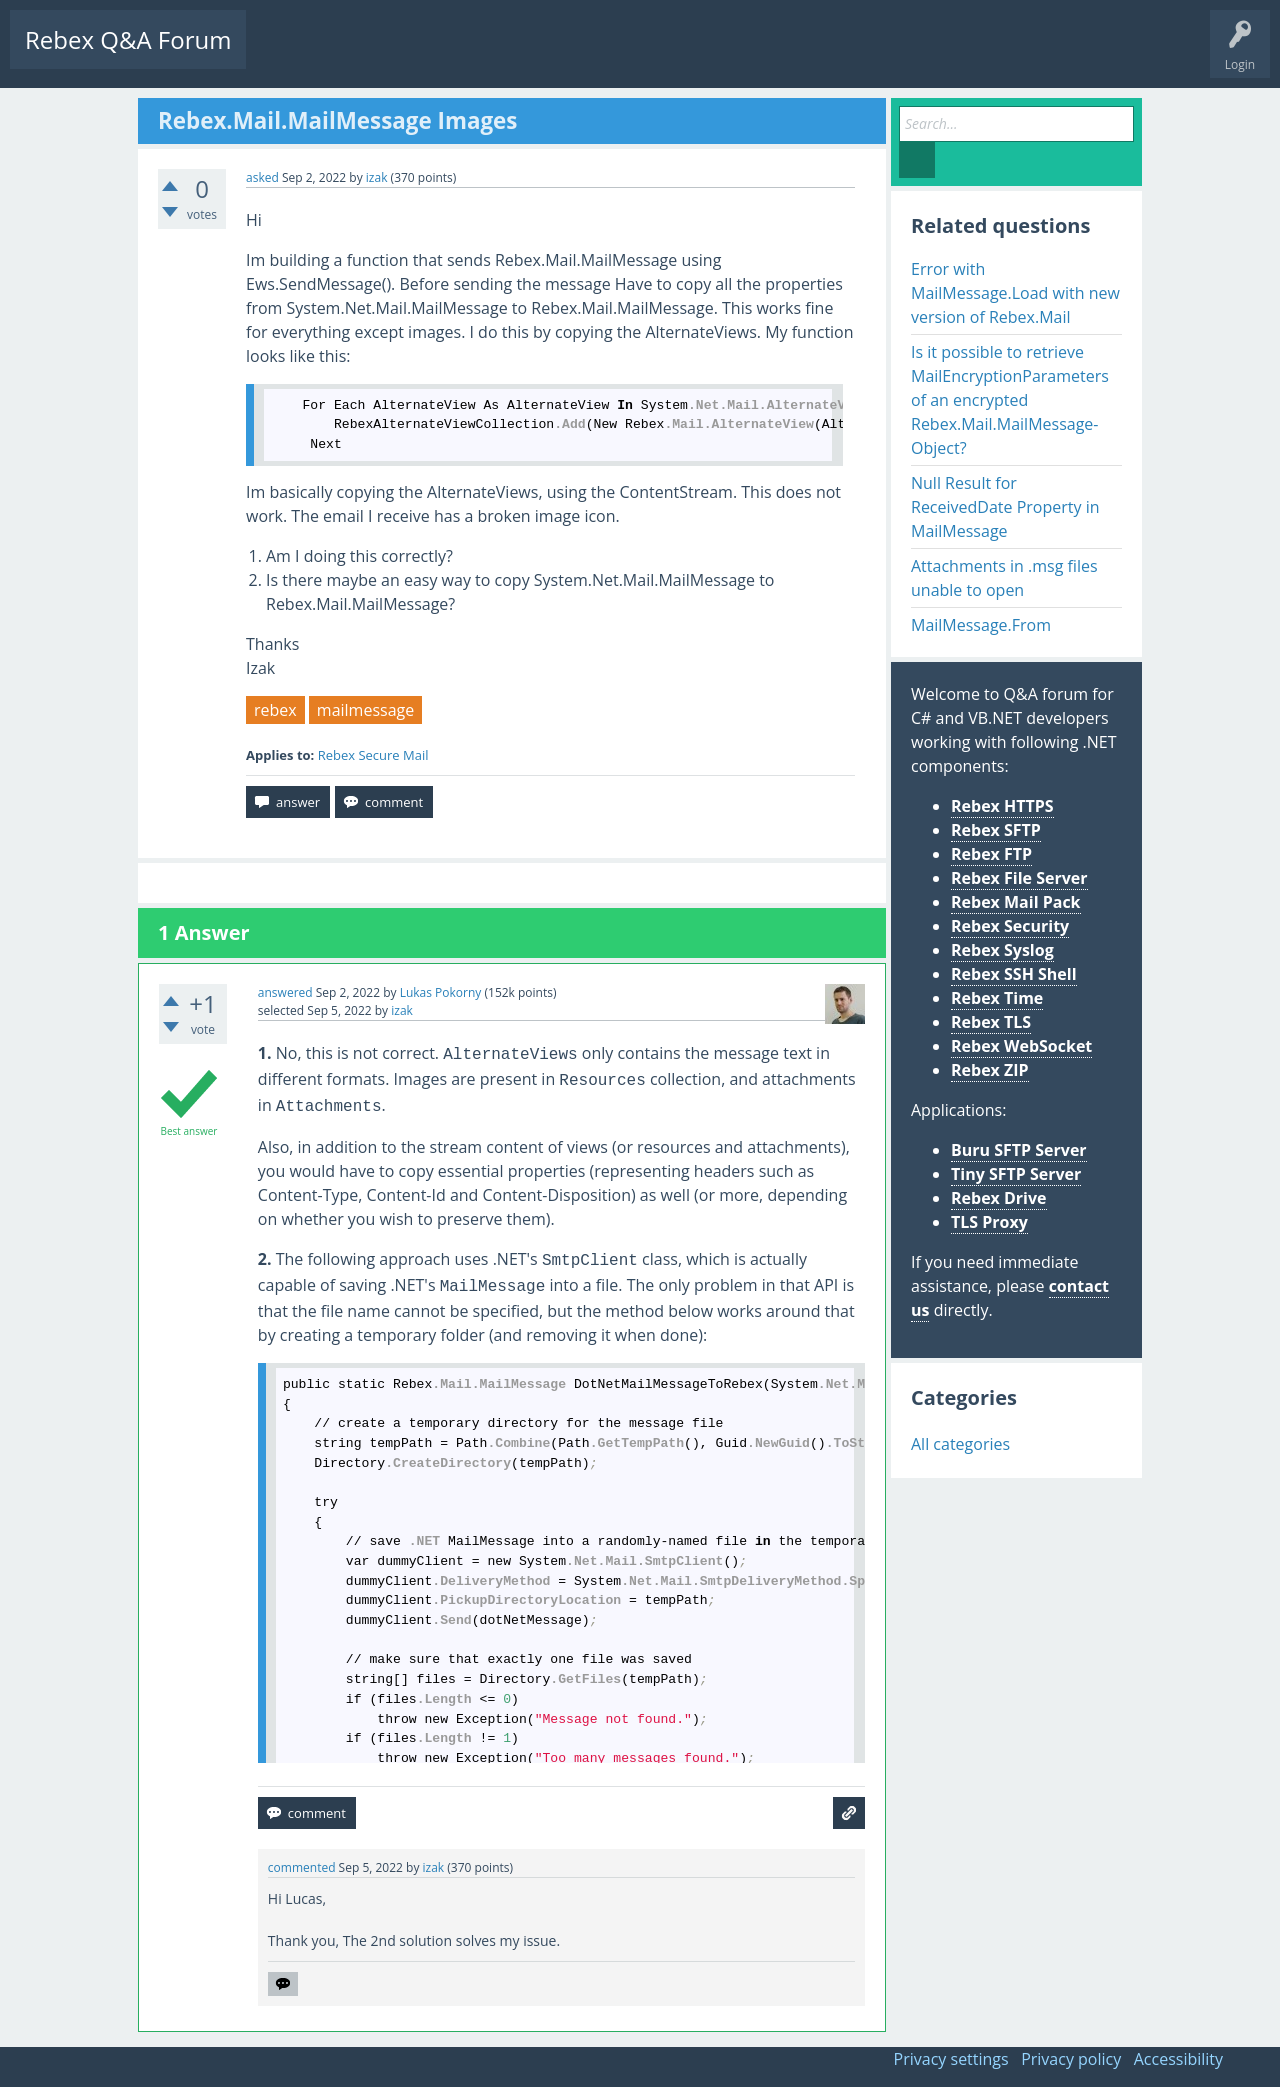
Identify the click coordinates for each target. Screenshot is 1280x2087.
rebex (275, 710)
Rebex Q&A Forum (128, 39)
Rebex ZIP (990, 1070)
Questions (290, 55)
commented (302, 1867)
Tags (455, 55)
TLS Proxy (989, 1222)
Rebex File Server (1019, 878)
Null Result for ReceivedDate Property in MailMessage (1005, 507)
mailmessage (365, 710)
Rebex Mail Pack (1016, 902)
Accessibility (1178, 2059)
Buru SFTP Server (1019, 1150)
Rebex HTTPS (1002, 806)
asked (262, 177)
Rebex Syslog (1002, 950)
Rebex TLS (991, 1022)
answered (285, 992)
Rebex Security (1010, 926)
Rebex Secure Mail (373, 755)
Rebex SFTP (996, 830)
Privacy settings (951, 2059)
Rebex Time (997, 998)
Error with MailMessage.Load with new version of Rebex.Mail (1015, 293)
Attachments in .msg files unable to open (1004, 578)
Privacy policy (1071, 2059)
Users (516, 55)
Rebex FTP (991, 854)
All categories (960, 1444)
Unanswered (376, 55)
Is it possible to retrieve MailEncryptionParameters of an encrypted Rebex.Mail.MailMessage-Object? (1010, 400)
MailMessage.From (981, 625)
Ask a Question (602, 55)
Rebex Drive (999, 1198)
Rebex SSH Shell (1014, 974)
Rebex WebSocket (1021, 1046)
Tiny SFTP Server (1016, 1174)
